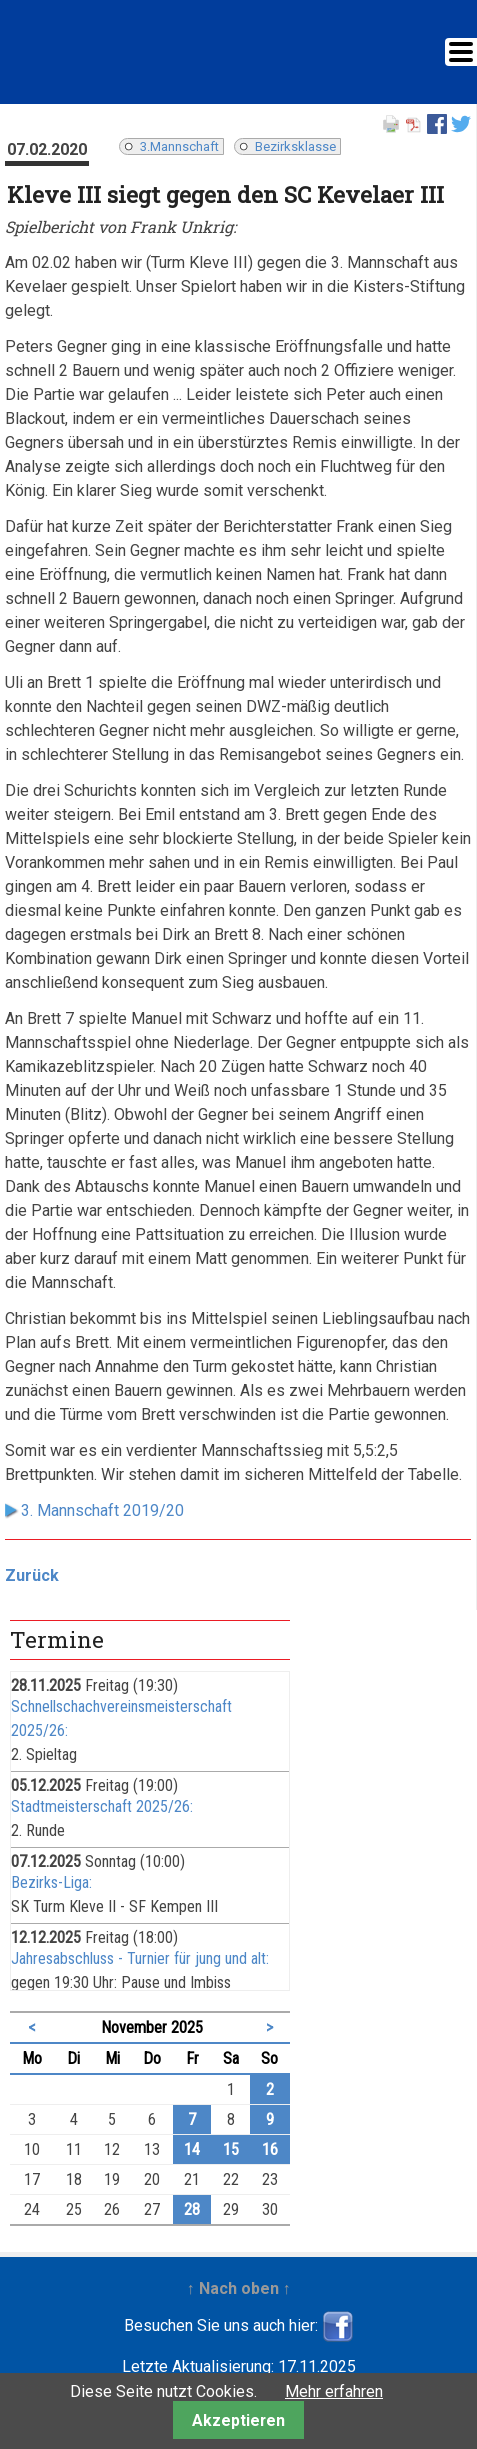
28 (192, 2209)
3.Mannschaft (179, 146)
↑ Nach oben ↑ (239, 2288)
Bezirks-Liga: (51, 1882)
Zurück (32, 1575)
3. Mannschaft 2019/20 (102, 1510)
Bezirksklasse (295, 146)
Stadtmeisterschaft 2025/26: (102, 1806)
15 (231, 2149)
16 (270, 2149)
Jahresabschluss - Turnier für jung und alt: (140, 1958)
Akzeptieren (238, 2420)
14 (192, 2149)
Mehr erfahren (334, 2391)
